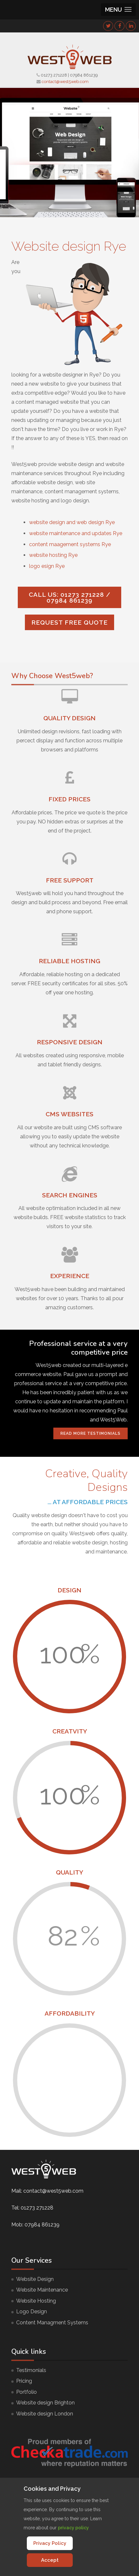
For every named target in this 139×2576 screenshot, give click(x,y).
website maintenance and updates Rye (75, 533)
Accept (50, 2560)
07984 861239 (84, 75)
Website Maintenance (42, 2290)
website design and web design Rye (72, 522)
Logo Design (31, 2311)
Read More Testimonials (90, 1433)
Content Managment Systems (52, 2322)
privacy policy (73, 2527)
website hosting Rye (53, 555)
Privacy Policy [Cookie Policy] (49, 2543)
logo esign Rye (47, 566)
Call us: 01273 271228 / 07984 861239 (70, 597)
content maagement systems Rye (70, 544)
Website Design (35, 2279)
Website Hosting (36, 2301)
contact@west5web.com (65, 81)
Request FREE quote (69, 622)
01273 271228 (54, 75)
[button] (118, 9)
